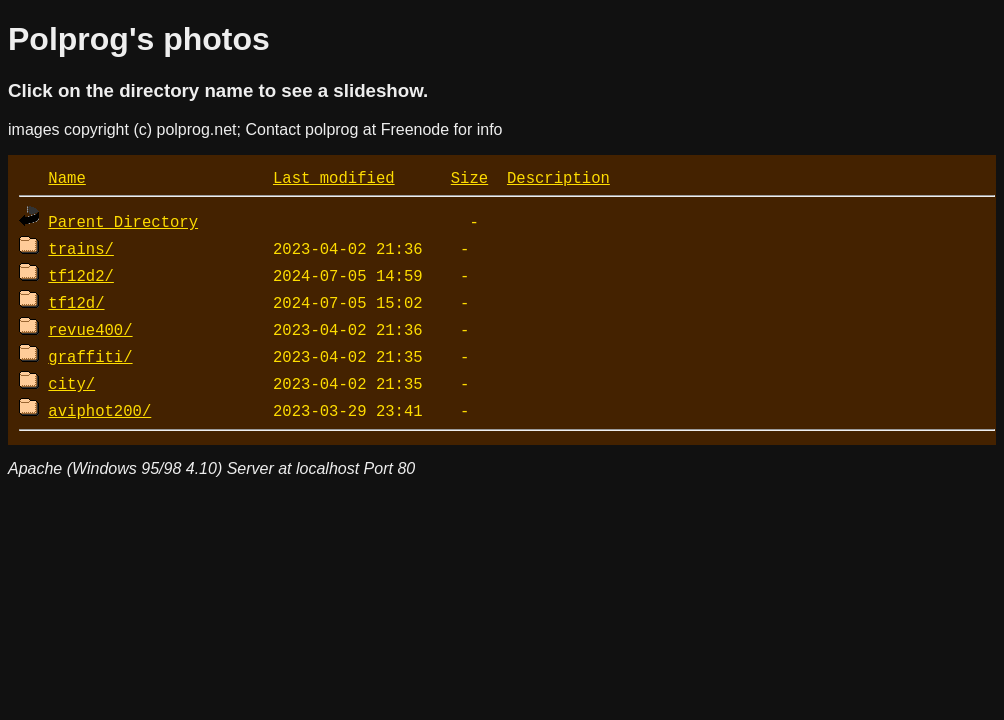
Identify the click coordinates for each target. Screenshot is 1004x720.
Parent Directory (123, 221)
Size (469, 177)
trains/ (81, 248)
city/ (71, 383)
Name (66, 177)
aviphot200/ (99, 410)
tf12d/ (76, 302)
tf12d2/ (81, 275)
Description (558, 177)
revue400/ (90, 329)
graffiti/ (90, 356)
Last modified (334, 177)
